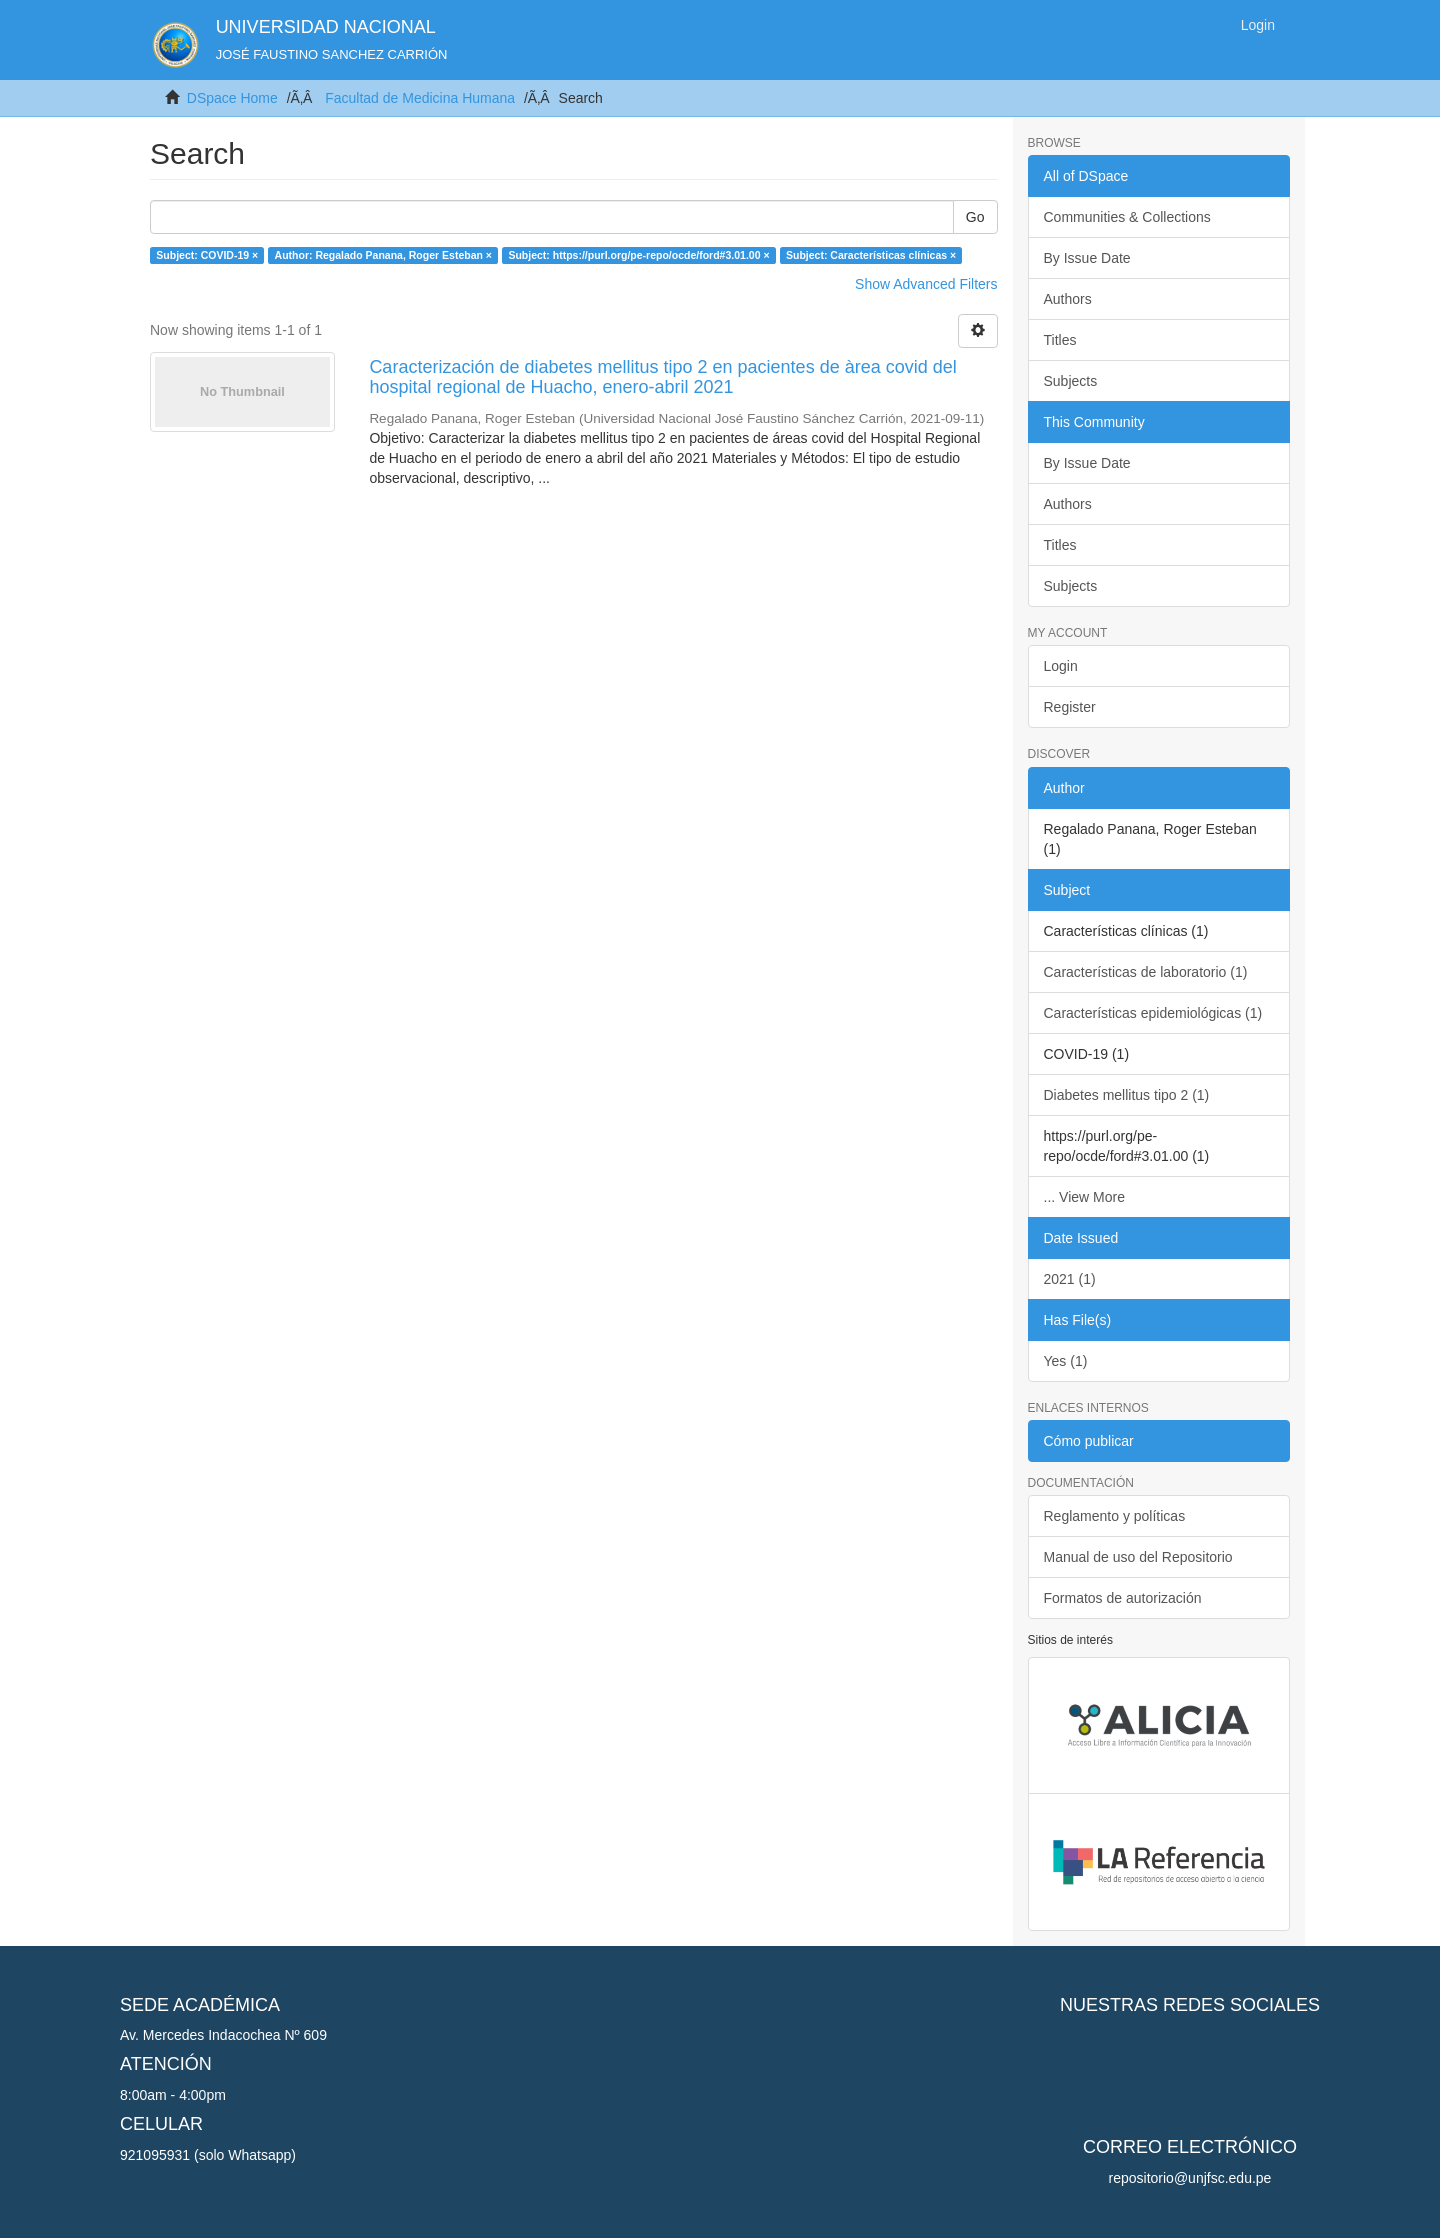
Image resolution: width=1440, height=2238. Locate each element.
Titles (1060, 340)
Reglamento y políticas (1115, 1516)
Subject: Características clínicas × (871, 255)
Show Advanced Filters (926, 284)
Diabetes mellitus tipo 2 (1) (1127, 1095)
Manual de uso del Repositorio (1138, 1557)
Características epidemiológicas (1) (1153, 1013)
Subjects (1071, 381)
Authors (1068, 299)
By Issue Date (1087, 258)
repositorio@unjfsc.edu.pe (1190, 2178)
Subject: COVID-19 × (207, 255)
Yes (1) (1066, 1361)
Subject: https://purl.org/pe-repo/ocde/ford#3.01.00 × (638, 255)
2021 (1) (1070, 1279)
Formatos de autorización (1123, 1598)
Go (975, 217)
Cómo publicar (1089, 1441)
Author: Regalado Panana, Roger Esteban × (383, 255)
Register (1070, 707)
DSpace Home (232, 98)
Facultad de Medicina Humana (420, 98)
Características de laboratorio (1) (1146, 972)
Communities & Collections (1127, 217)
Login (1061, 666)
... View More (1084, 1197)
